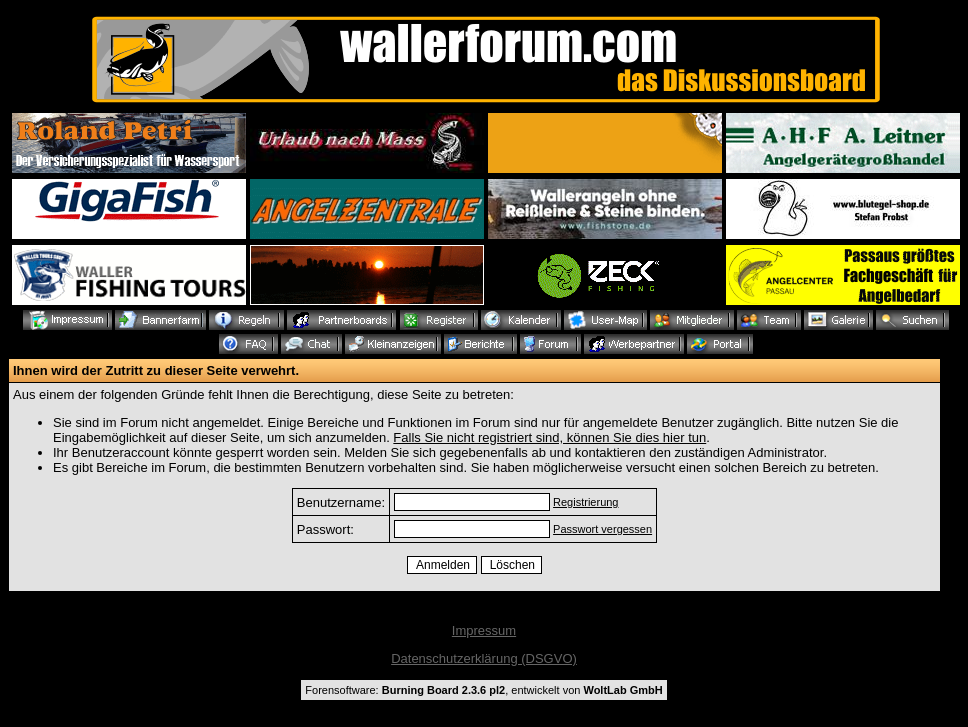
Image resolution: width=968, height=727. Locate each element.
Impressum (484, 630)
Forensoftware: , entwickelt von (483, 690)
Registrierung (585, 502)
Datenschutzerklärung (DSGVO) (484, 658)
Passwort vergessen (602, 529)
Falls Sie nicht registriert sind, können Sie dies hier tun (549, 437)
